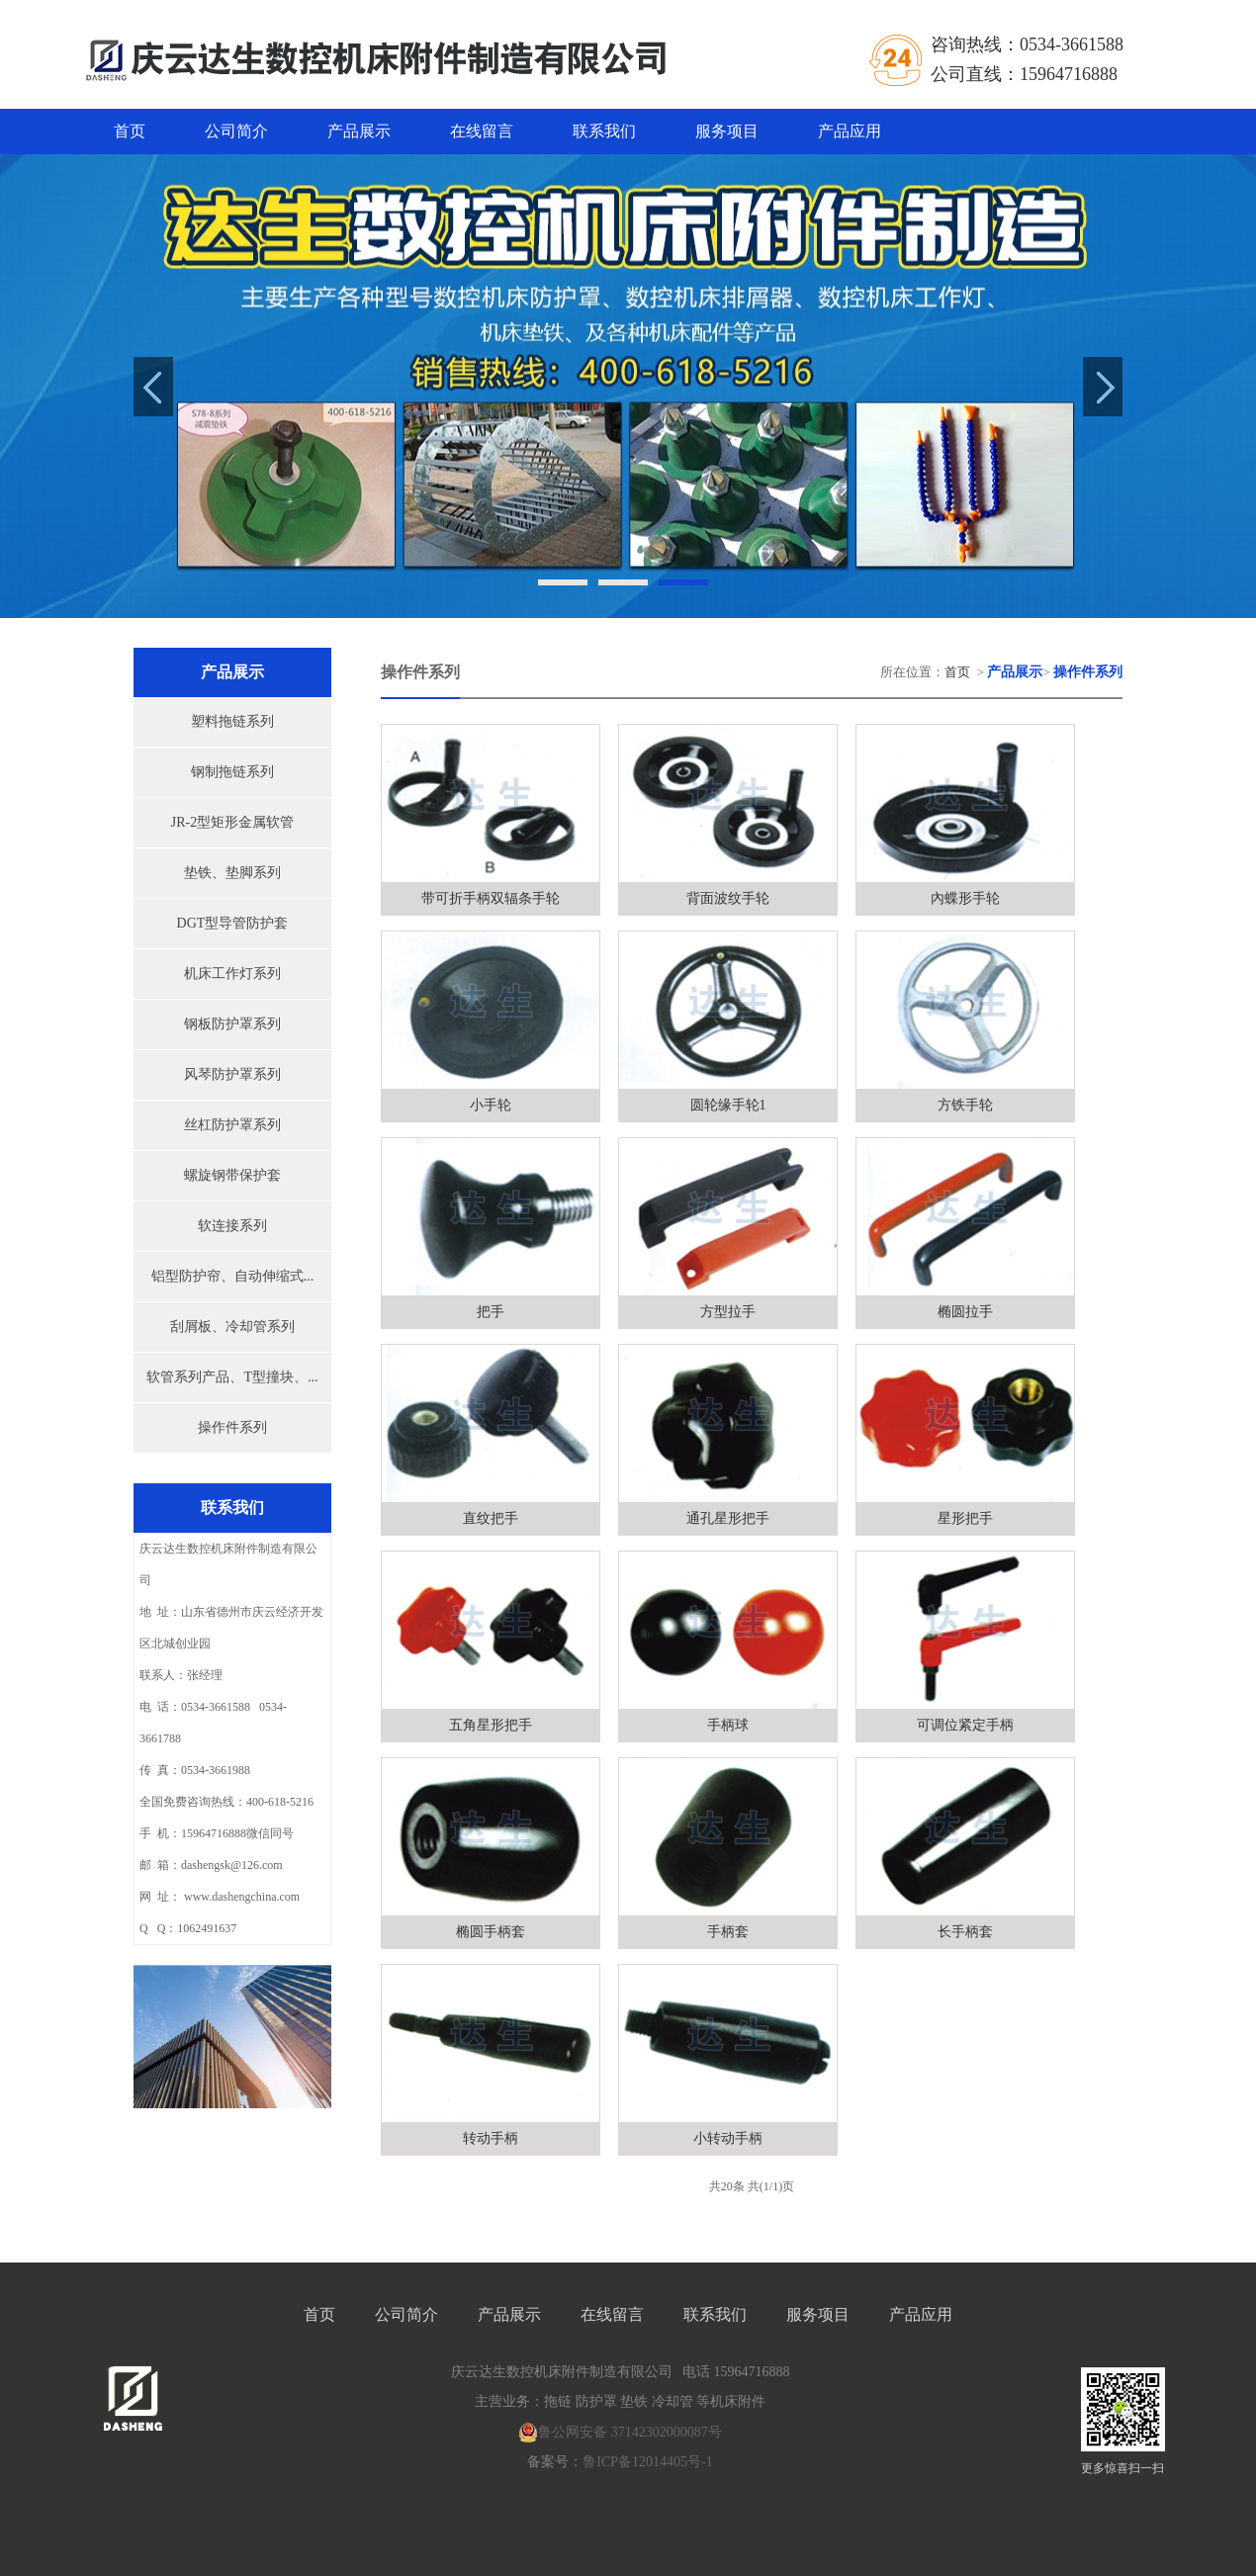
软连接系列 (232, 1225)
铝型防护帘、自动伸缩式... (232, 1276)
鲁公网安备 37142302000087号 (620, 2433)
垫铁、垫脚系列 (232, 872)
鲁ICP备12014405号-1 (647, 2461)
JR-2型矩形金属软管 (232, 822)
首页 (129, 131)
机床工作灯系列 (232, 973)
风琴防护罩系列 (232, 1074)
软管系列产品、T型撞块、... (231, 1377)
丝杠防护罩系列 (232, 1124)
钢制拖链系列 (232, 771)
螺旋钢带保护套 (232, 1175)
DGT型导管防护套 (233, 923)
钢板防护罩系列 (232, 1024)
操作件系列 (232, 1427)
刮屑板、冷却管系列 (232, 1326)
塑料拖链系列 (232, 721)
